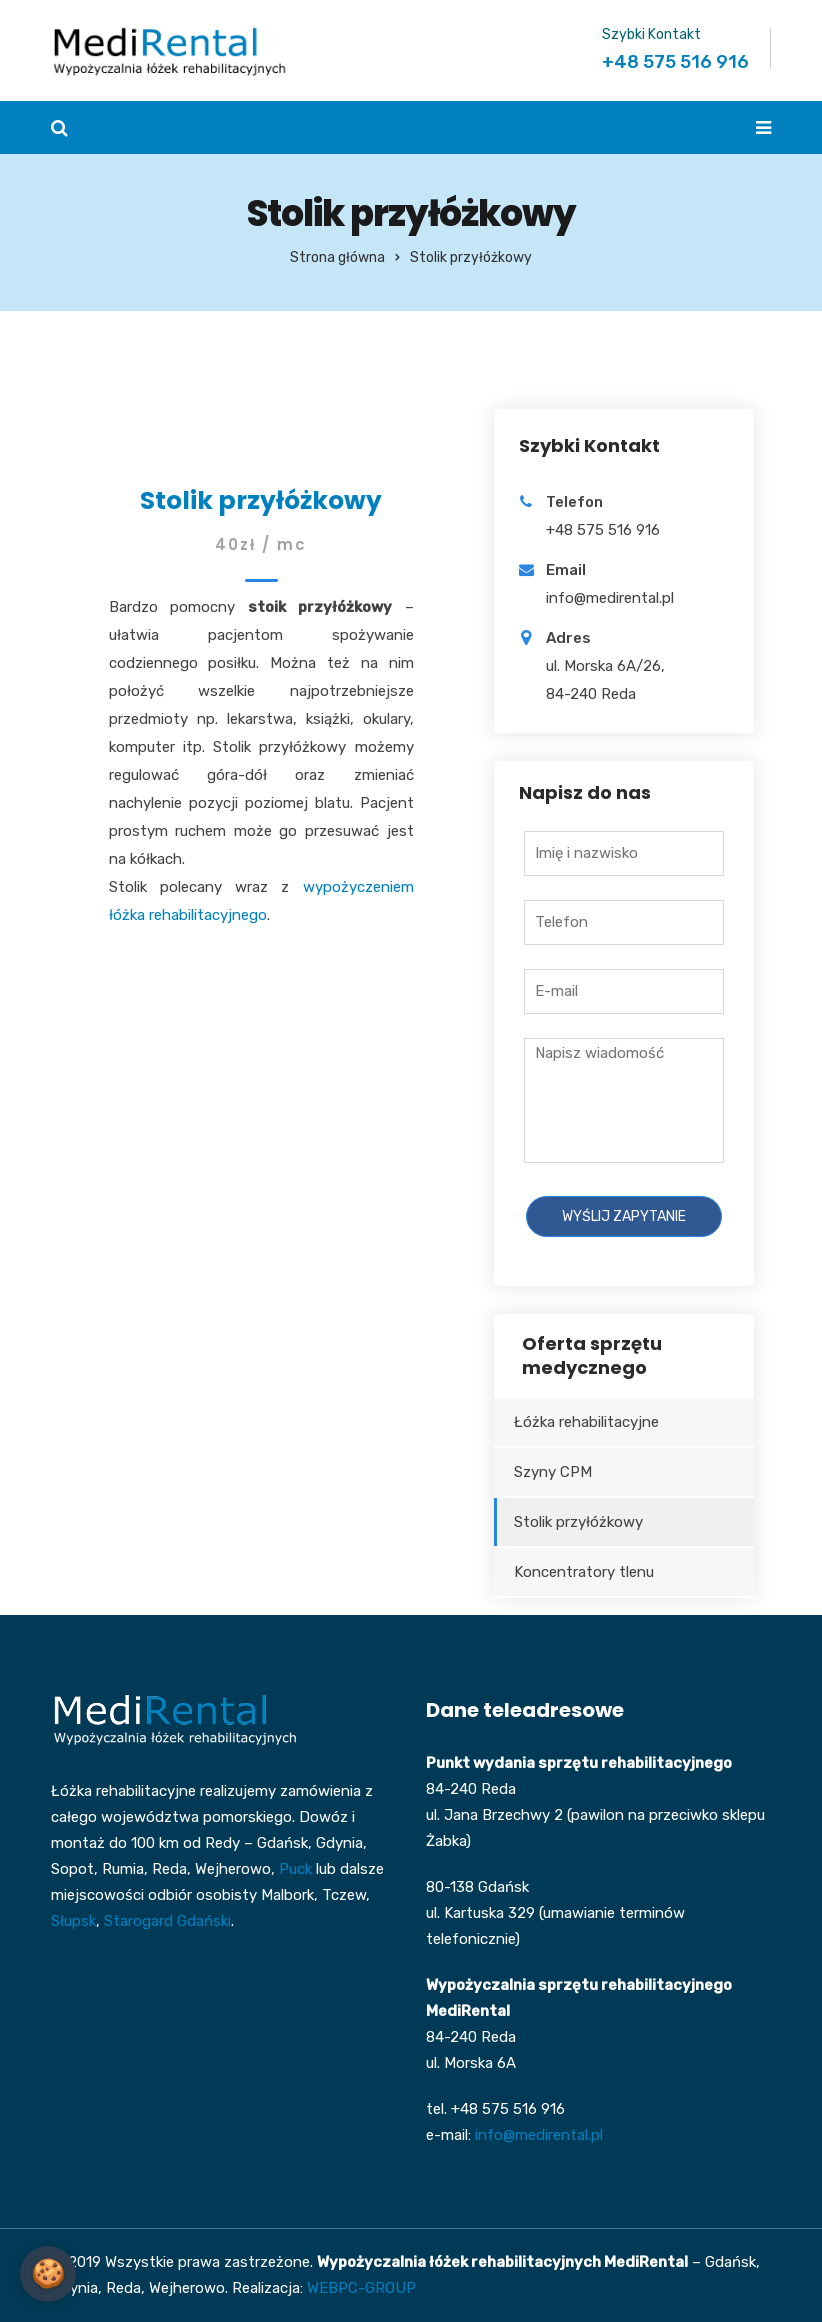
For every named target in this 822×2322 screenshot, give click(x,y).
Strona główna (337, 257)
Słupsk (73, 1921)
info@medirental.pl (539, 2135)
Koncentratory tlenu (584, 1572)
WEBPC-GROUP (361, 2288)
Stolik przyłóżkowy (578, 1522)
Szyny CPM (553, 1472)
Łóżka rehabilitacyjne (586, 1422)
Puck (295, 1869)
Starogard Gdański (167, 1921)
